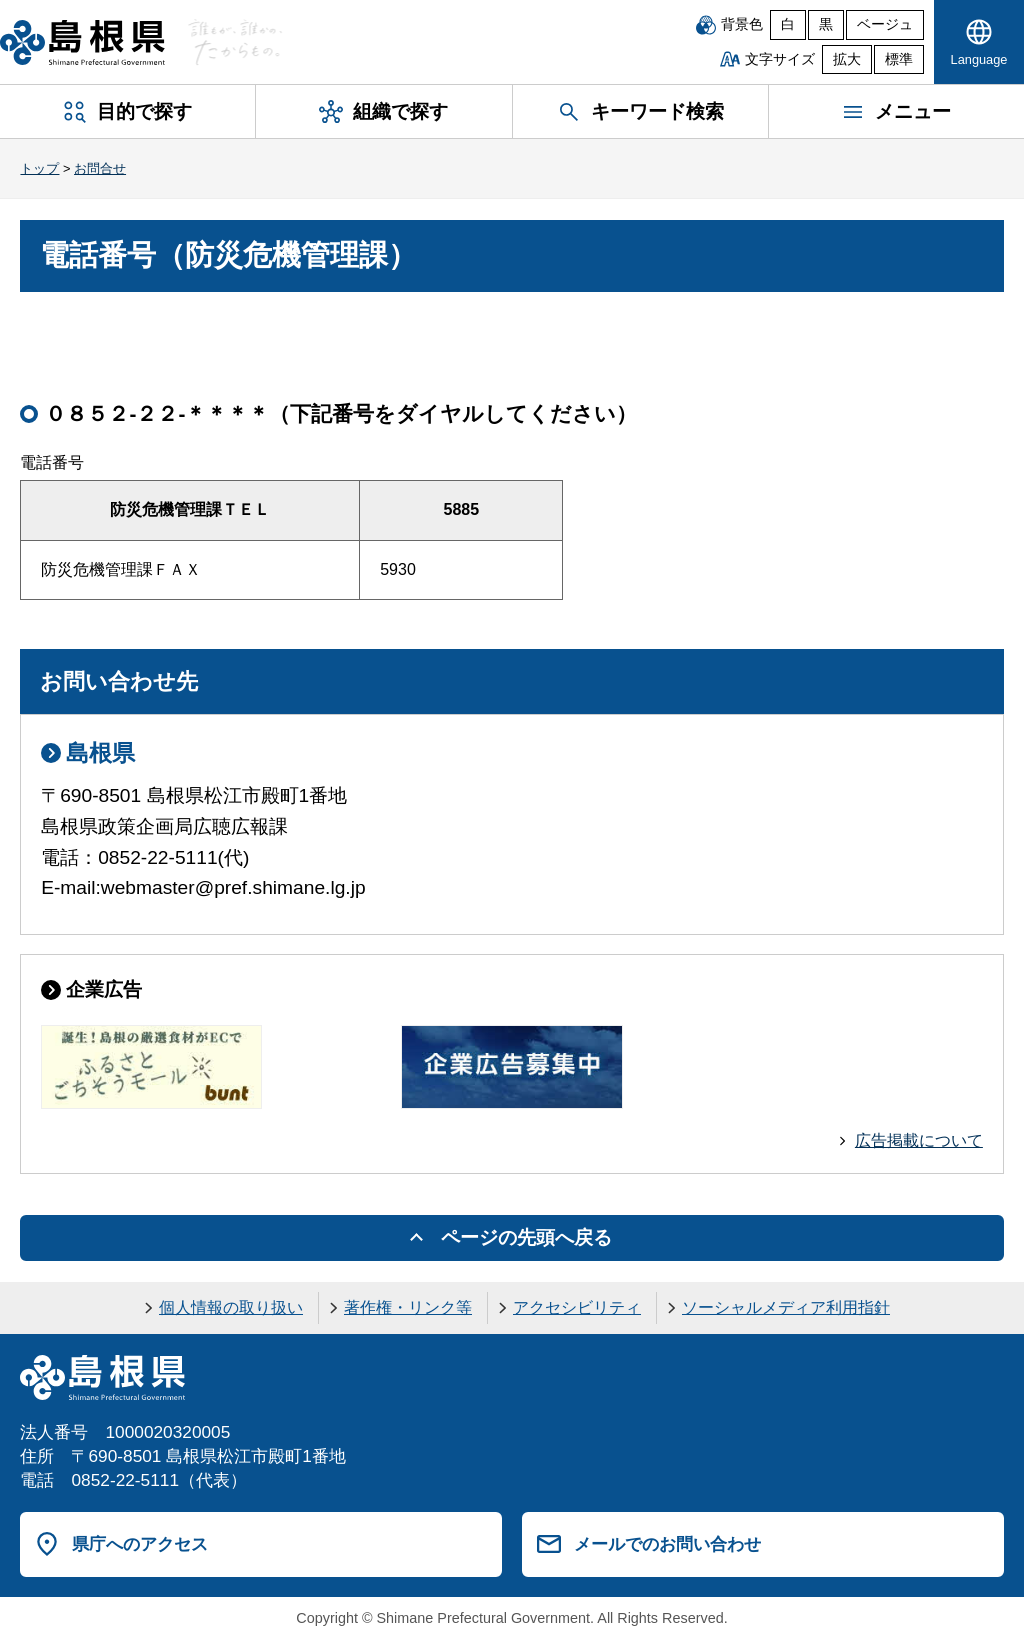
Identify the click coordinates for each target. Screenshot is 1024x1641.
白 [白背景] (788, 24)
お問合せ (100, 168)
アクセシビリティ (577, 1307)
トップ (39, 168)
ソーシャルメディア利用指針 (786, 1307)
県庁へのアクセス (140, 1544)
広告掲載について (919, 1140)
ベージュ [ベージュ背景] (885, 24)
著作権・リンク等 (408, 1307)
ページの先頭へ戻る (526, 1237)
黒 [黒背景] (826, 24)
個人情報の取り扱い (231, 1307)
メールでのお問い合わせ (667, 1544)
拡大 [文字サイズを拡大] (847, 59)
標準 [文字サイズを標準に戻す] (899, 59)
